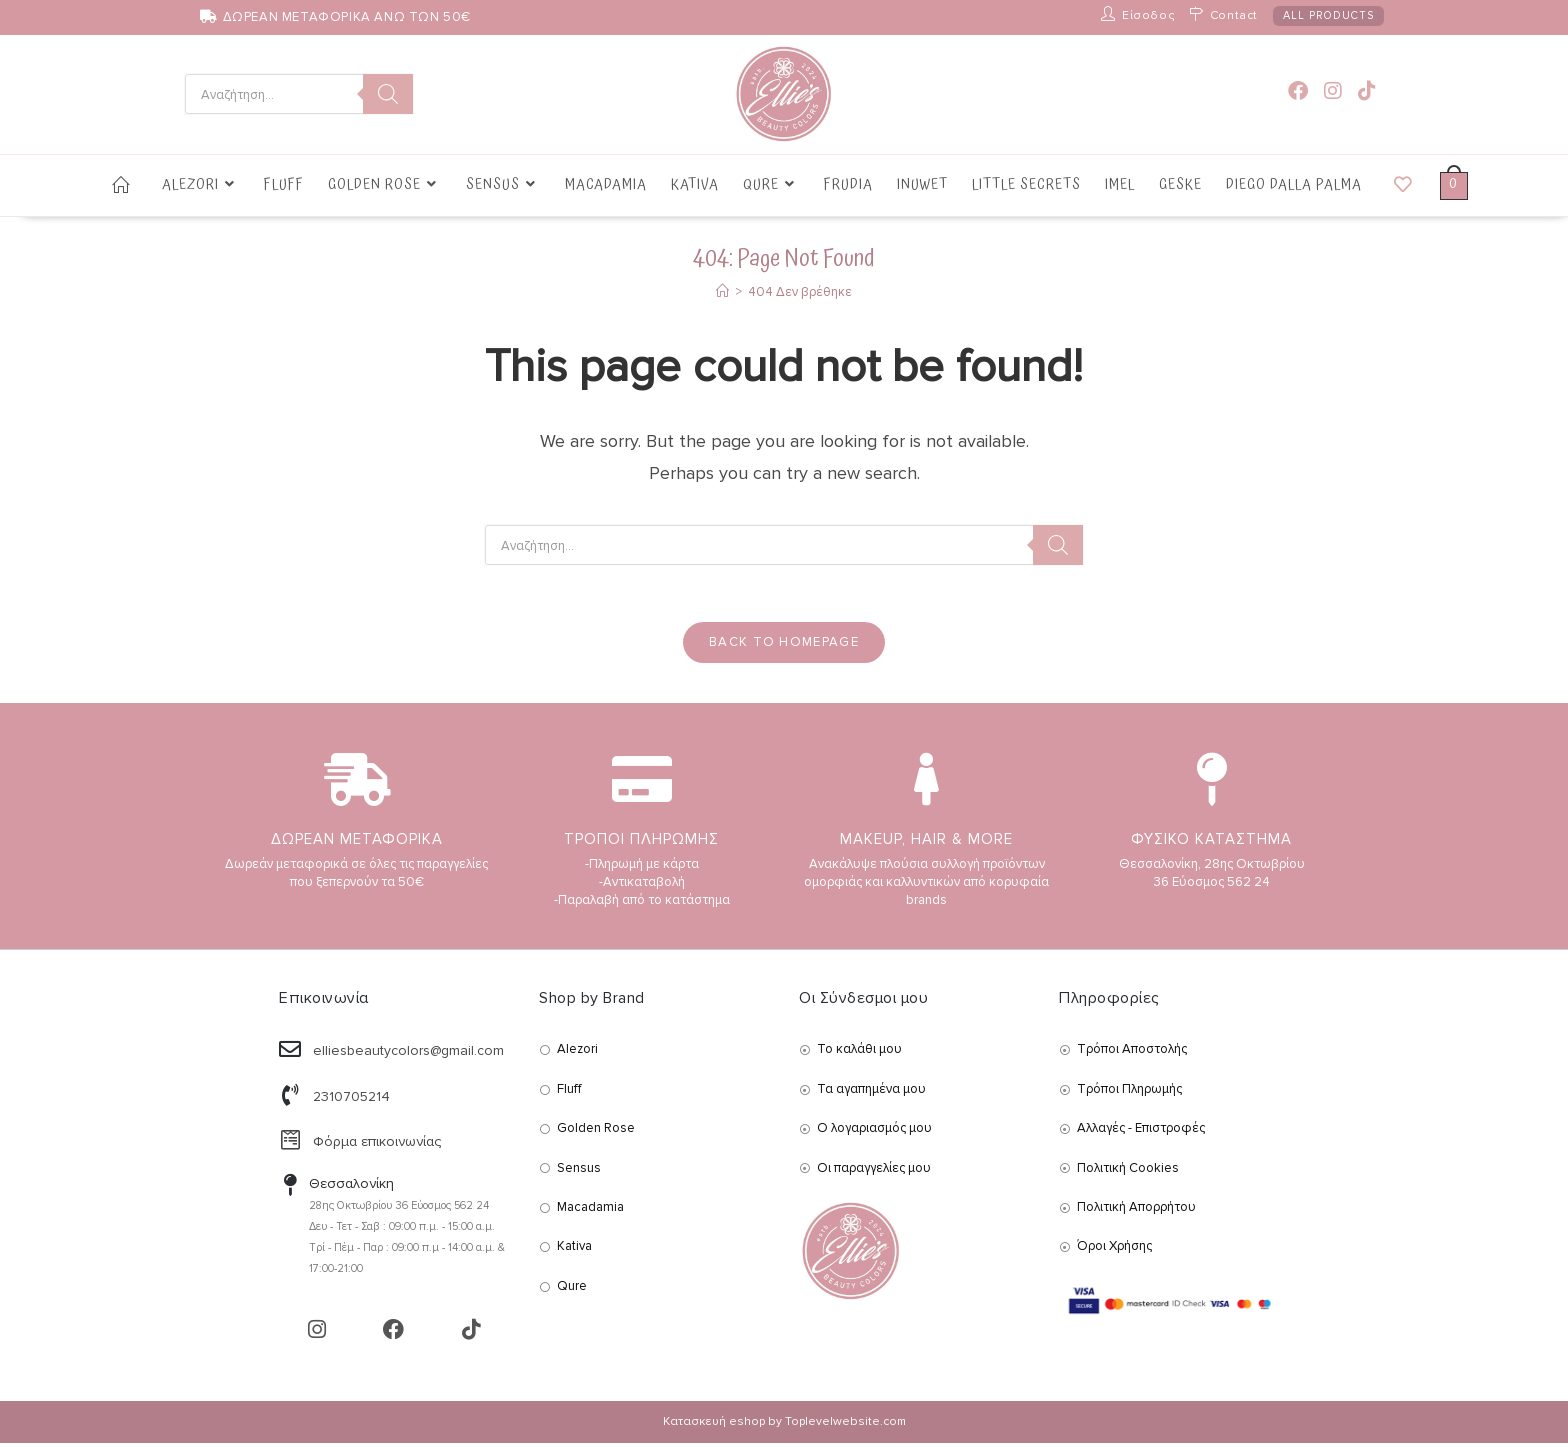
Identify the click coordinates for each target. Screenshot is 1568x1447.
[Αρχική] (722, 292)
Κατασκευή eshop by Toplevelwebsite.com (784, 1425)
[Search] (388, 94)
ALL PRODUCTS (1328, 15)
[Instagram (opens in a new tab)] (1333, 91)
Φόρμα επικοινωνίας (377, 1145)
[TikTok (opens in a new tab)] (1367, 91)
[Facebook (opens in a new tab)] (1298, 91)
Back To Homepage (784, 646)
